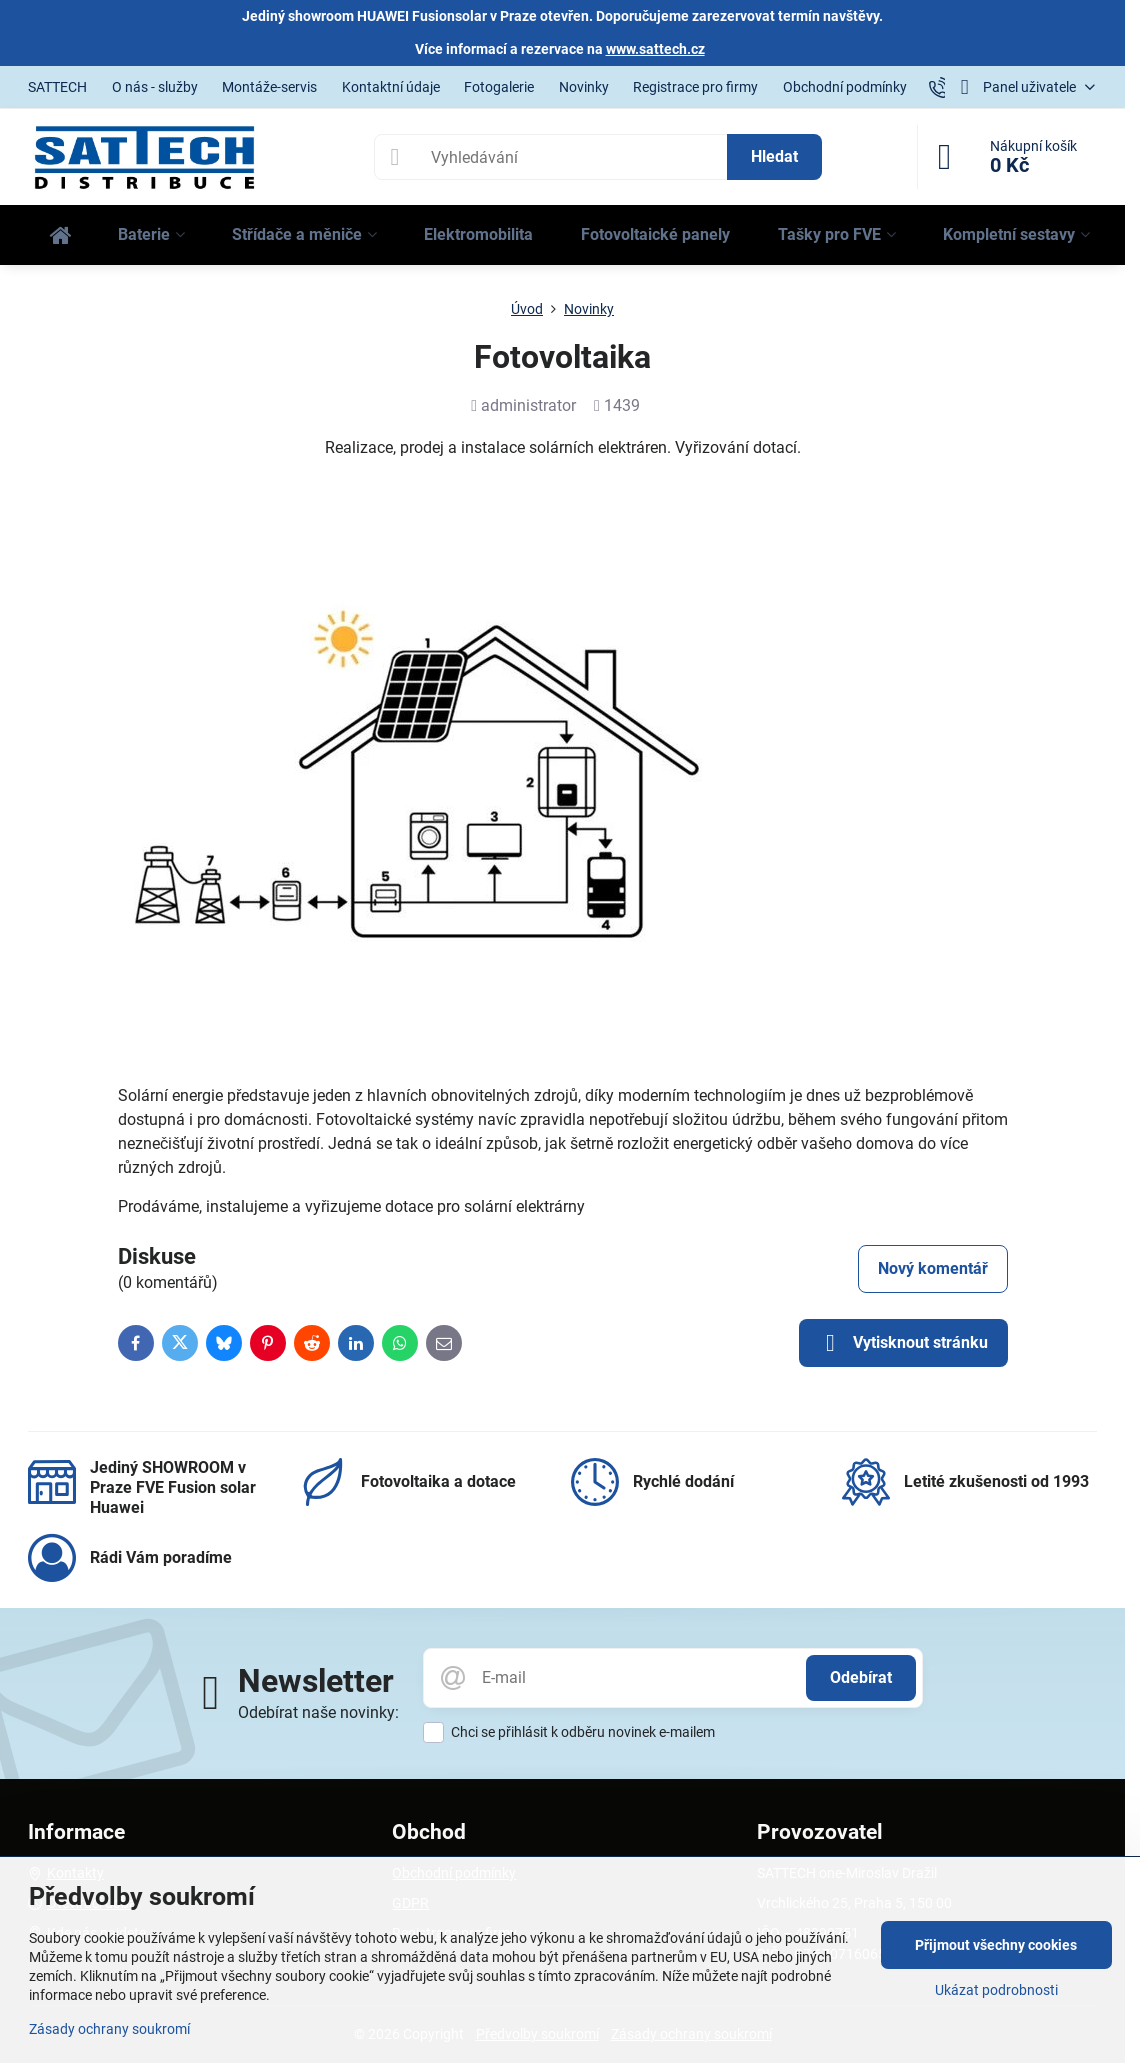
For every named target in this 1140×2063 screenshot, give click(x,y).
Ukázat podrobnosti (996, 1990)
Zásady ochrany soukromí (109, 2029)
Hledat (774, 156)
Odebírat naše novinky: (318, 1712)
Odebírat (861, 1677)
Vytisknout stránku (903, 1343)
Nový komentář (933, 1268)
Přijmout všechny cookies (996, 1945)
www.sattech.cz (655, 49)
